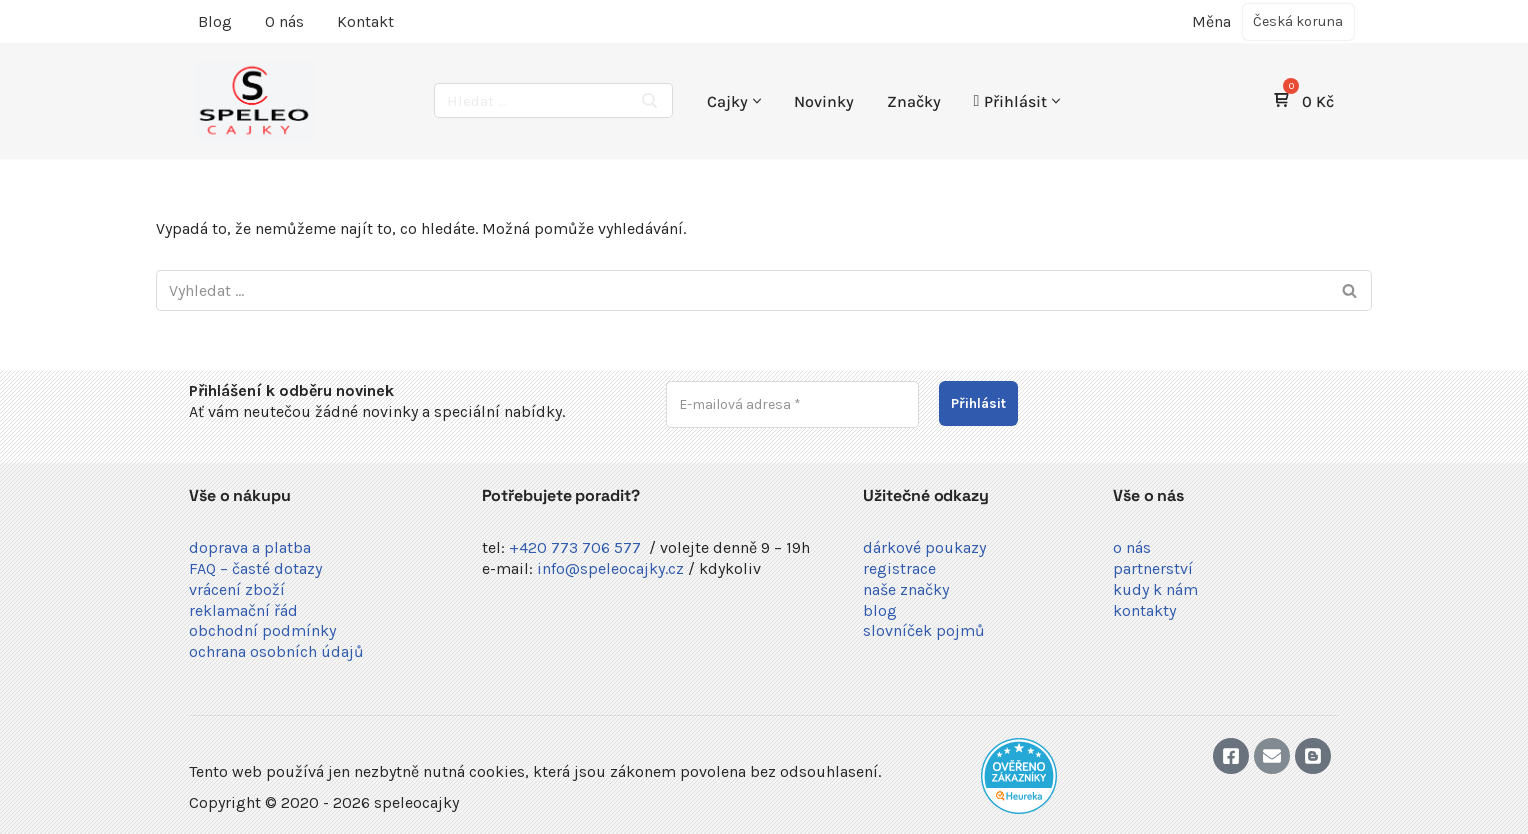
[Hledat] (531, 100)
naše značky (906, 589)
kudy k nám (1155, 589)
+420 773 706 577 (575, 547)
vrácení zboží (237, 589)
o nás (1132, 547)
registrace (899, 568)
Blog (215, 21)
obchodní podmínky (262, 630)
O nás (284, 21)
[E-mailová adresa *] (792, 404)
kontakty (1144, 610)
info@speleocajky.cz (610, 568)
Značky (914, 101)
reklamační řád (243, 610)
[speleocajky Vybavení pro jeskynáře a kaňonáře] (254, 101)
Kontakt (365, 21)
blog (880, 610)
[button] (757, 101)
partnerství (1153, 568)
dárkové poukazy (924, 547)
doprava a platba (250, 547)
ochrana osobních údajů (276, 651)
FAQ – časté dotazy (255, 568)
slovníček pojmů (924, 630)
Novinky (824, 101)
